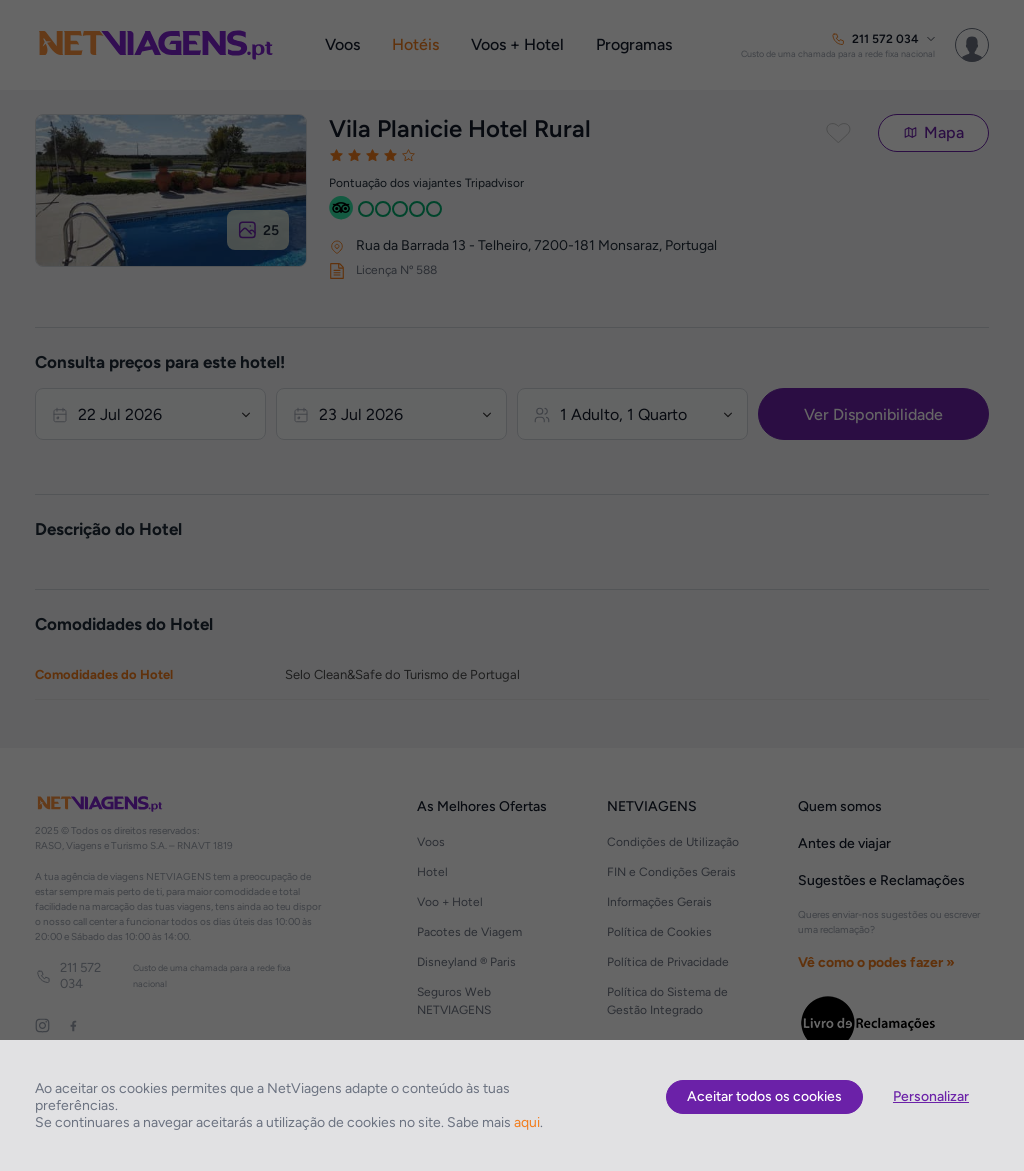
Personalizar (931, 1096)
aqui (527, 1122)
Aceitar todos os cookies (764, 1096)
